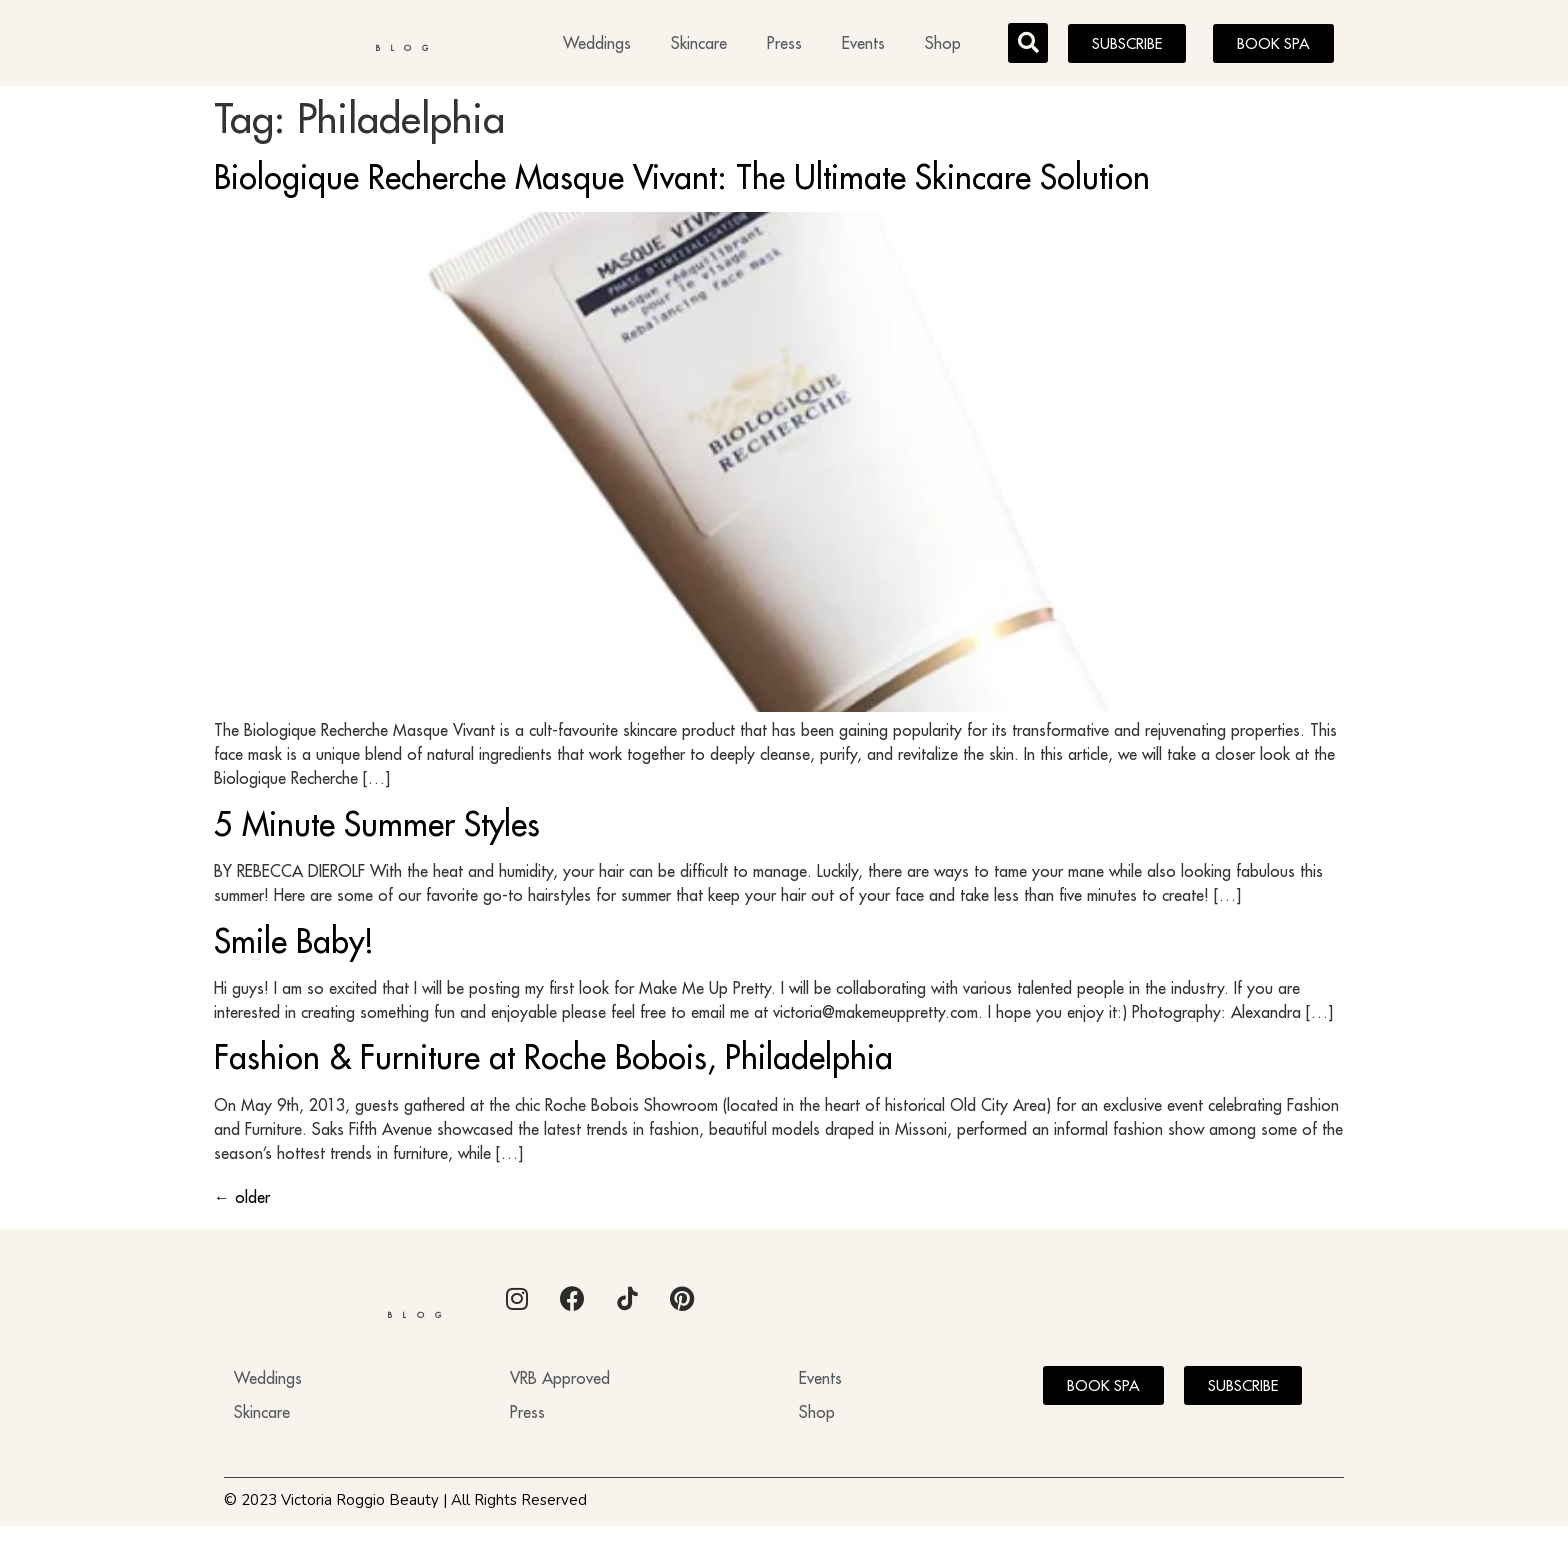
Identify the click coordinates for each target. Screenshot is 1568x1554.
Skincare (699, 46)
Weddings (597, 46)
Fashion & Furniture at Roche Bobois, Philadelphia (553, 1063)
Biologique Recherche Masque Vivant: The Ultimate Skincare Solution (682, 183)
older (242, 1203)
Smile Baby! (294, 946)
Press (784, 46)
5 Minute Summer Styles (377, 830)
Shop (943, 46)
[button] (1028, 46)
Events (863, 46)
